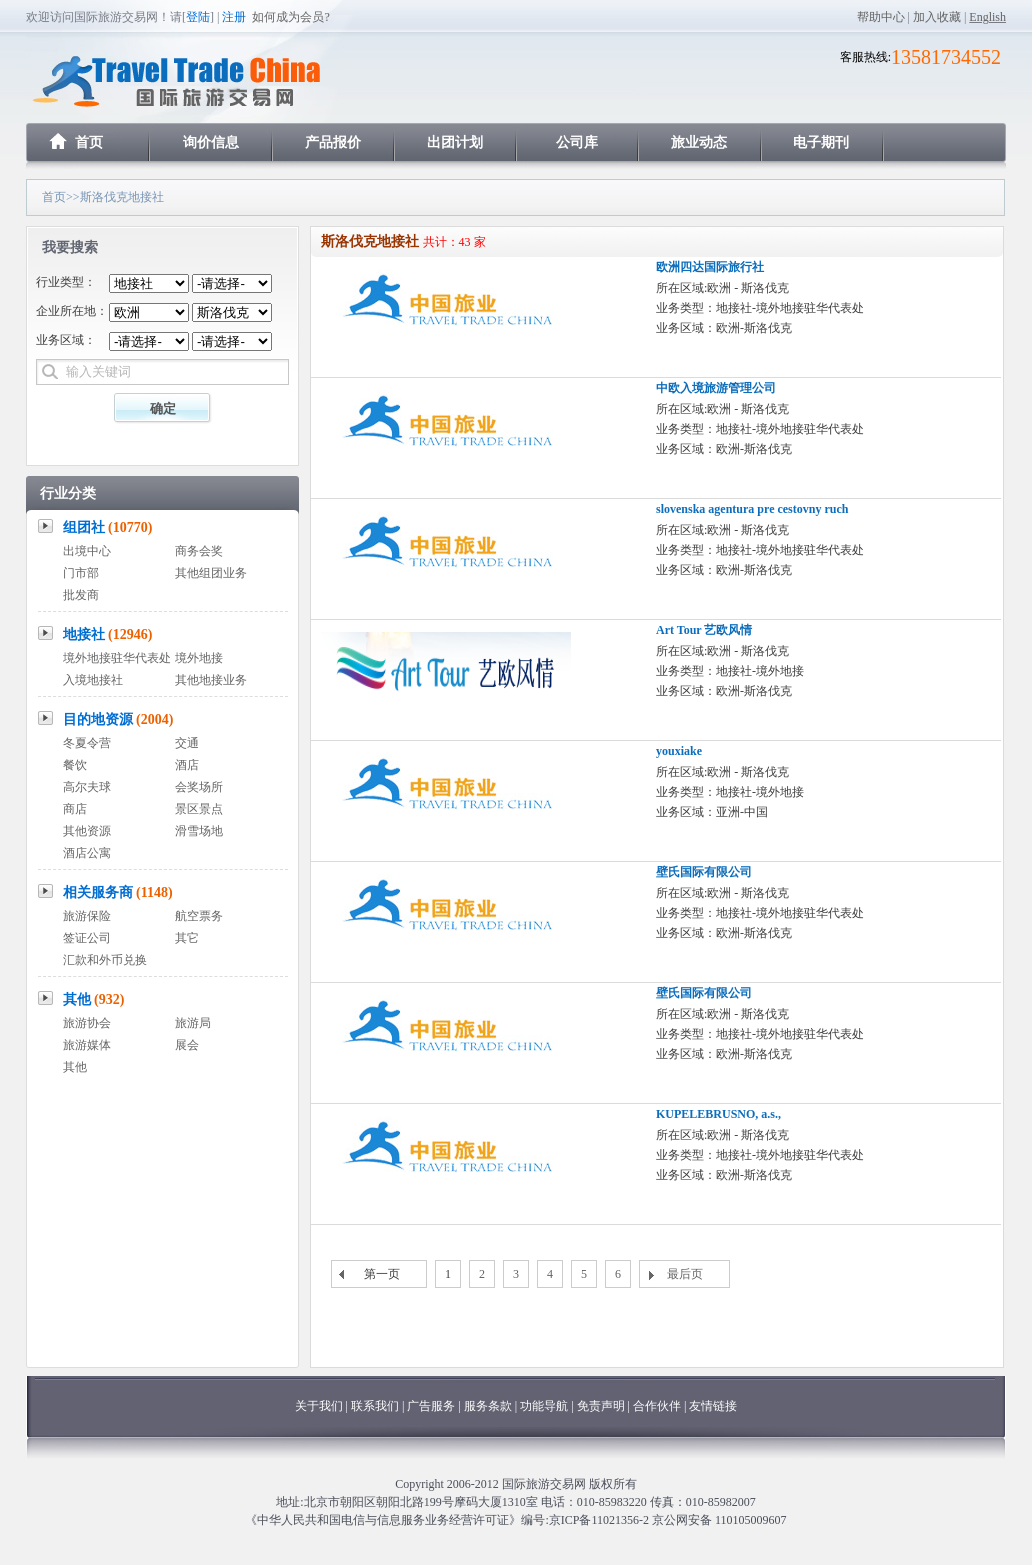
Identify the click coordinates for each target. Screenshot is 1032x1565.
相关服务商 (118, 892)
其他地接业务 (211, 680)
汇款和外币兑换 (105, 960)
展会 (187, 1045)
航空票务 (199, 916)
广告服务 (432, 1406)
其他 (94, 999)
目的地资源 (118, 719)
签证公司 (87, 938)
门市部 (81, 573)
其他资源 (87, 831)
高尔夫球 (87, 787)
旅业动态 (699, 142)
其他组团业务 (211, 573)
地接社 (108, 634)
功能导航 (545, 1406)
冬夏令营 (87, 743)
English (987, 17)
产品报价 (333, 142)
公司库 (577, 142)
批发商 (81, 595)
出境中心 (87, 551)
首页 (89, 142)
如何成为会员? (290, 17)
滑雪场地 (199, 831)
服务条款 (488, 1406)
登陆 (198, 17)
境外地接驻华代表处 (117, 658)
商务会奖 (199, 551)
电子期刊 (821, 142)
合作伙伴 (657, 1406)
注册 (234, 17)
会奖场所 (199, 787)
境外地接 (199, 658)
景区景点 (199, 809)
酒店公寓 (87, 853)
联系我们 (375, 1406)
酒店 (187, 765)
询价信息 (211, 142)
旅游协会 (87, 1023)
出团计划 (455, 142)
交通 (187, 743)
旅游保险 (87, 916)
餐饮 (75, 765)
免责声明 (601, 1406)
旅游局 (193, 1023)
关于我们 (319, 1406)
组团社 (108, 527)
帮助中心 (881, 17)
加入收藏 (937, 17)
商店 (75, 809)
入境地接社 (93, 680)
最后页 (685, 1274)
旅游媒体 (87, 1045)
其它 (187, 938)
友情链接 (713, 1406)
